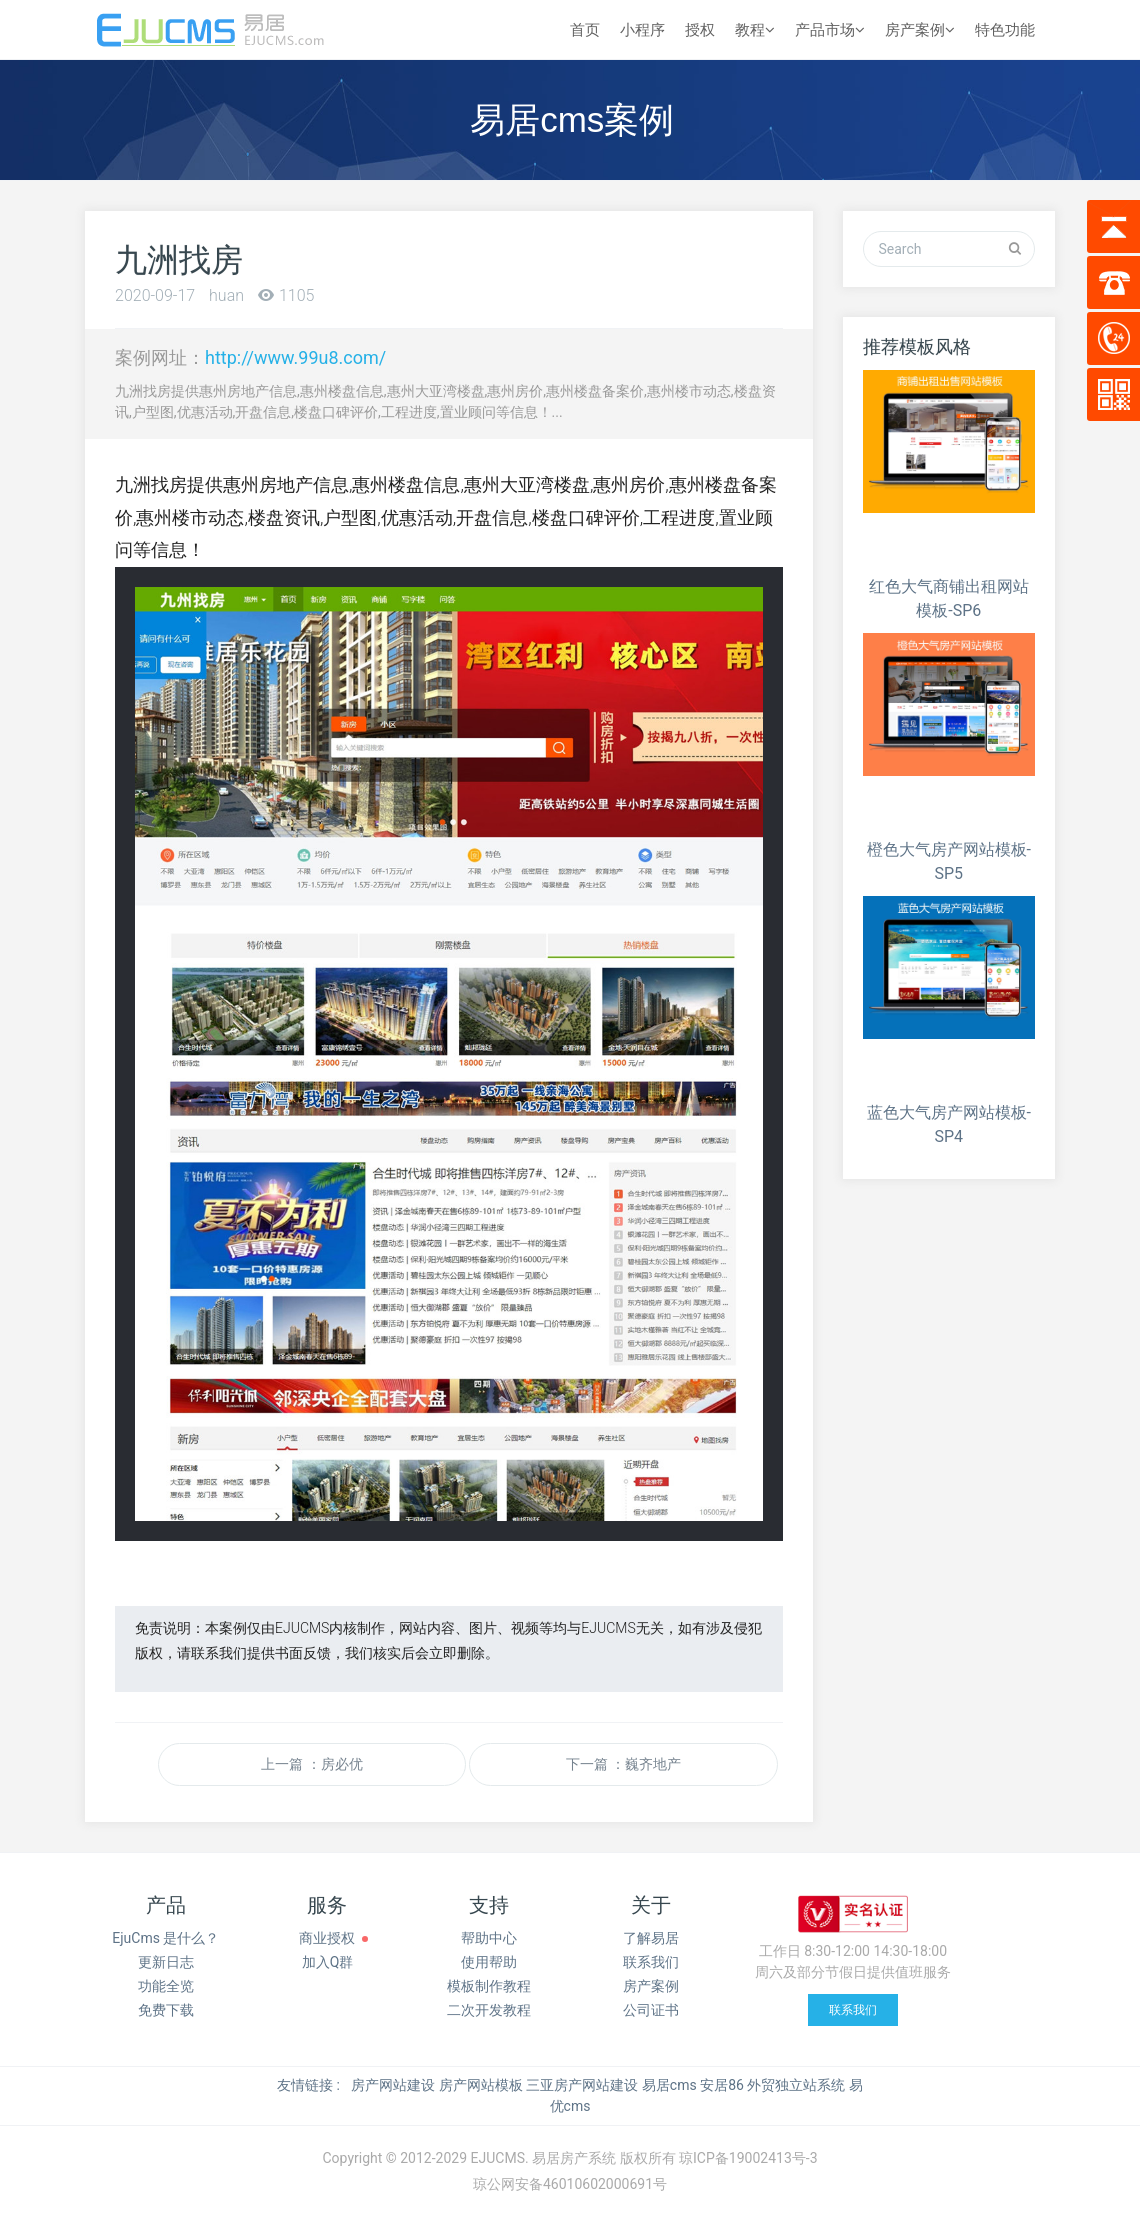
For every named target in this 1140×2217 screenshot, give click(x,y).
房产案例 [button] (920, 30)
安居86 (722, 2085)
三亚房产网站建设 (582, 2085)
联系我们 (651, 1962)
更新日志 (166, 1962)
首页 (585, 30)
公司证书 (651, 2010)
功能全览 (166, 1986)
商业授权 (327, 1938)
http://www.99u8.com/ (295, 357)
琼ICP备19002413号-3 (748, 2158)
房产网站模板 (481, 2085)
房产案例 (651, 1986)
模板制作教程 (489, 1986)
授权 (700, 30)
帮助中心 (489, 1938)
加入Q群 (328, 1962)
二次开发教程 (489, 2010)
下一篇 (623, 1764)
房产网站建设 (393, 2085)
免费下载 (166, 2010)
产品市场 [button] (830, 30)
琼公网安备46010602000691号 (570, 2184)
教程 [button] (755, 30)
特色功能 (1005, 30)
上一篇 (311, 1764)
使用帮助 (489, 1962)
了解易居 (651, 1938)
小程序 (642, 30)
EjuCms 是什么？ (165, 1938)
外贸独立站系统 (796, 2085)
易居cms (669, 2085)
